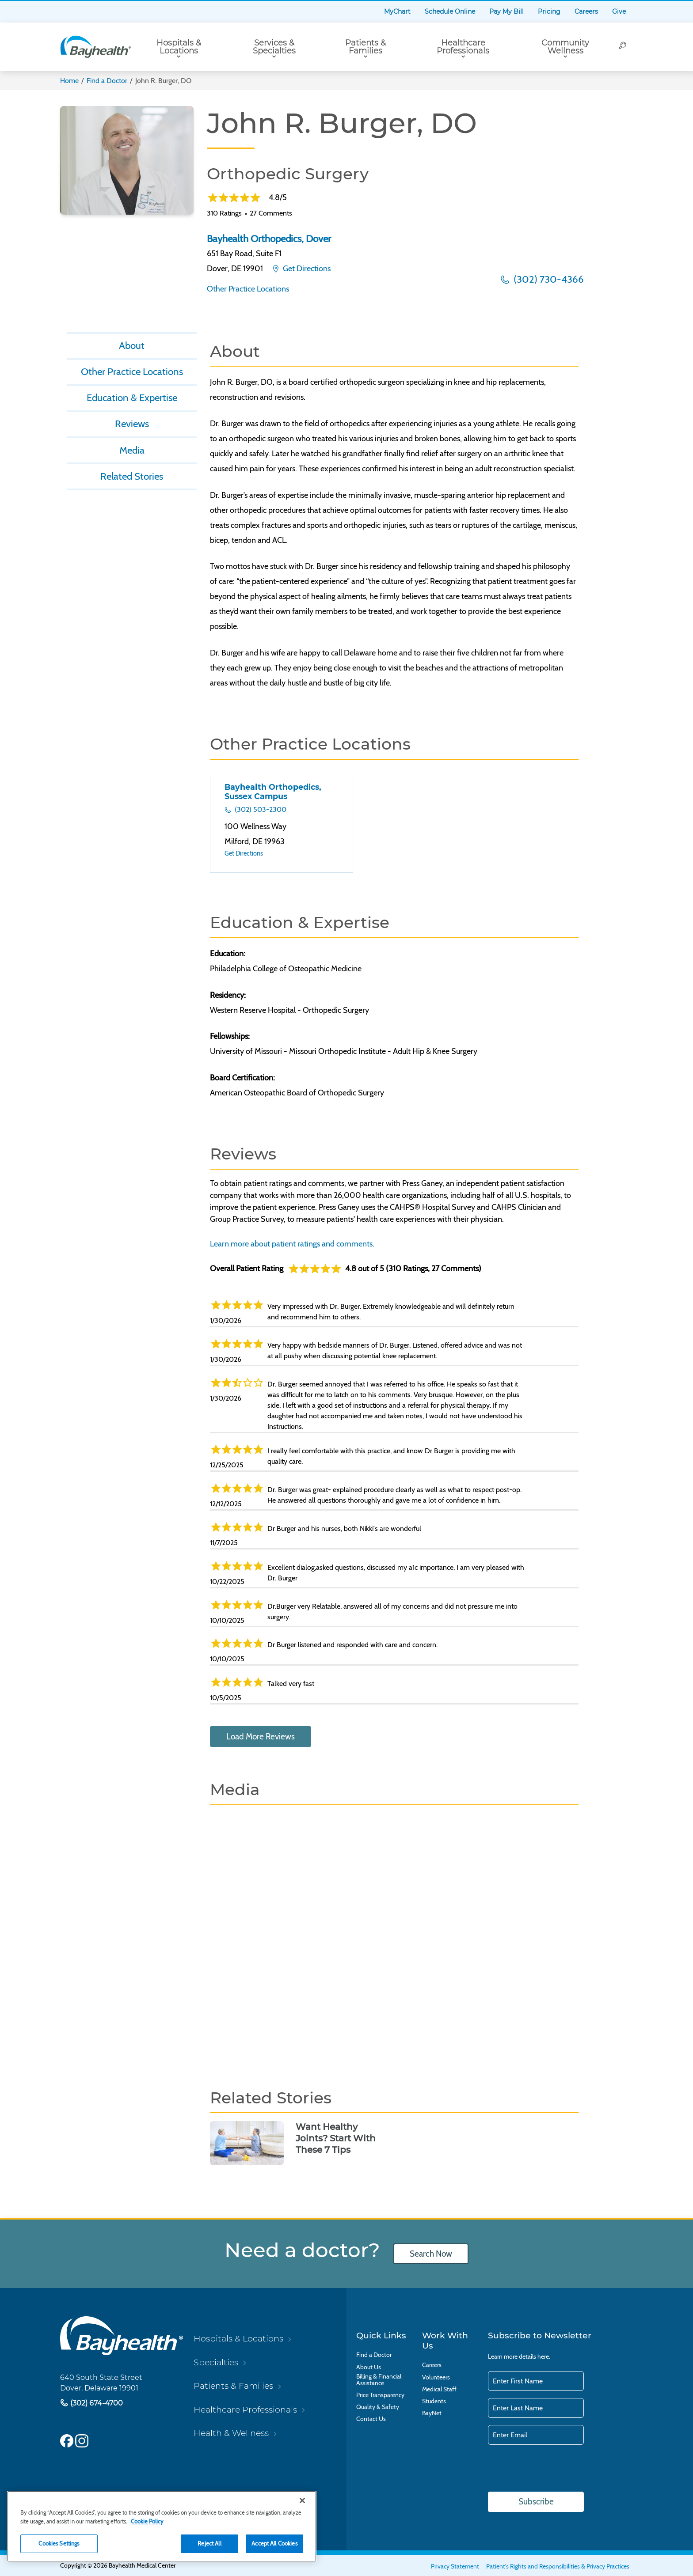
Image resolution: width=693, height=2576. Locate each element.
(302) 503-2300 (259, 809)
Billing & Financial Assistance (378, 2380)
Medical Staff (439, 2389)
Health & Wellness (231, 2433)
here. (543, 2356)
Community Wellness (565, 47)
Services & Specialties (274, 47)
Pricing (549, 11)
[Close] (302, 2500)
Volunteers (436, 2377)
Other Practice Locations (248, 289)
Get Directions (306, 268)
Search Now (431, 2254)
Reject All (209, 2543)
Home (69, 80)
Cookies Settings (58, 2543)
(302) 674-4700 (96, 2402)
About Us (368, 2367)
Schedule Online (450, 11)
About (132, 345)
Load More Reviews (260, 1736)
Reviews (132, 423)
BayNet (432, 2413)
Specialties (216, 2362)
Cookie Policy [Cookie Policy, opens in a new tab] (147, 2521)
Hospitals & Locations (178, 47)
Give (619, 11)
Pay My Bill (506, 11)
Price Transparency (380, 2395)
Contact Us (371, 2419)
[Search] (623, 47)
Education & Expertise (132, 397)
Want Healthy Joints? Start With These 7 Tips (336, 2138)
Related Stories (131, 476)
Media (132, 450)
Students (434, 2401)
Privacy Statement (455, 2566)
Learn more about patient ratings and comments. (292, 1244)
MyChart (397, 11)
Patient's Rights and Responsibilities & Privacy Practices (557, 2566)
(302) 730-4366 (547, 279)
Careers (586, 11)
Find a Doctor (107, 80)
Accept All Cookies (274, 2543)
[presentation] (555, 2469)
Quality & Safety (377, 2407)
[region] (161, 2526)
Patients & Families (365, 47)
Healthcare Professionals (463, 47)
